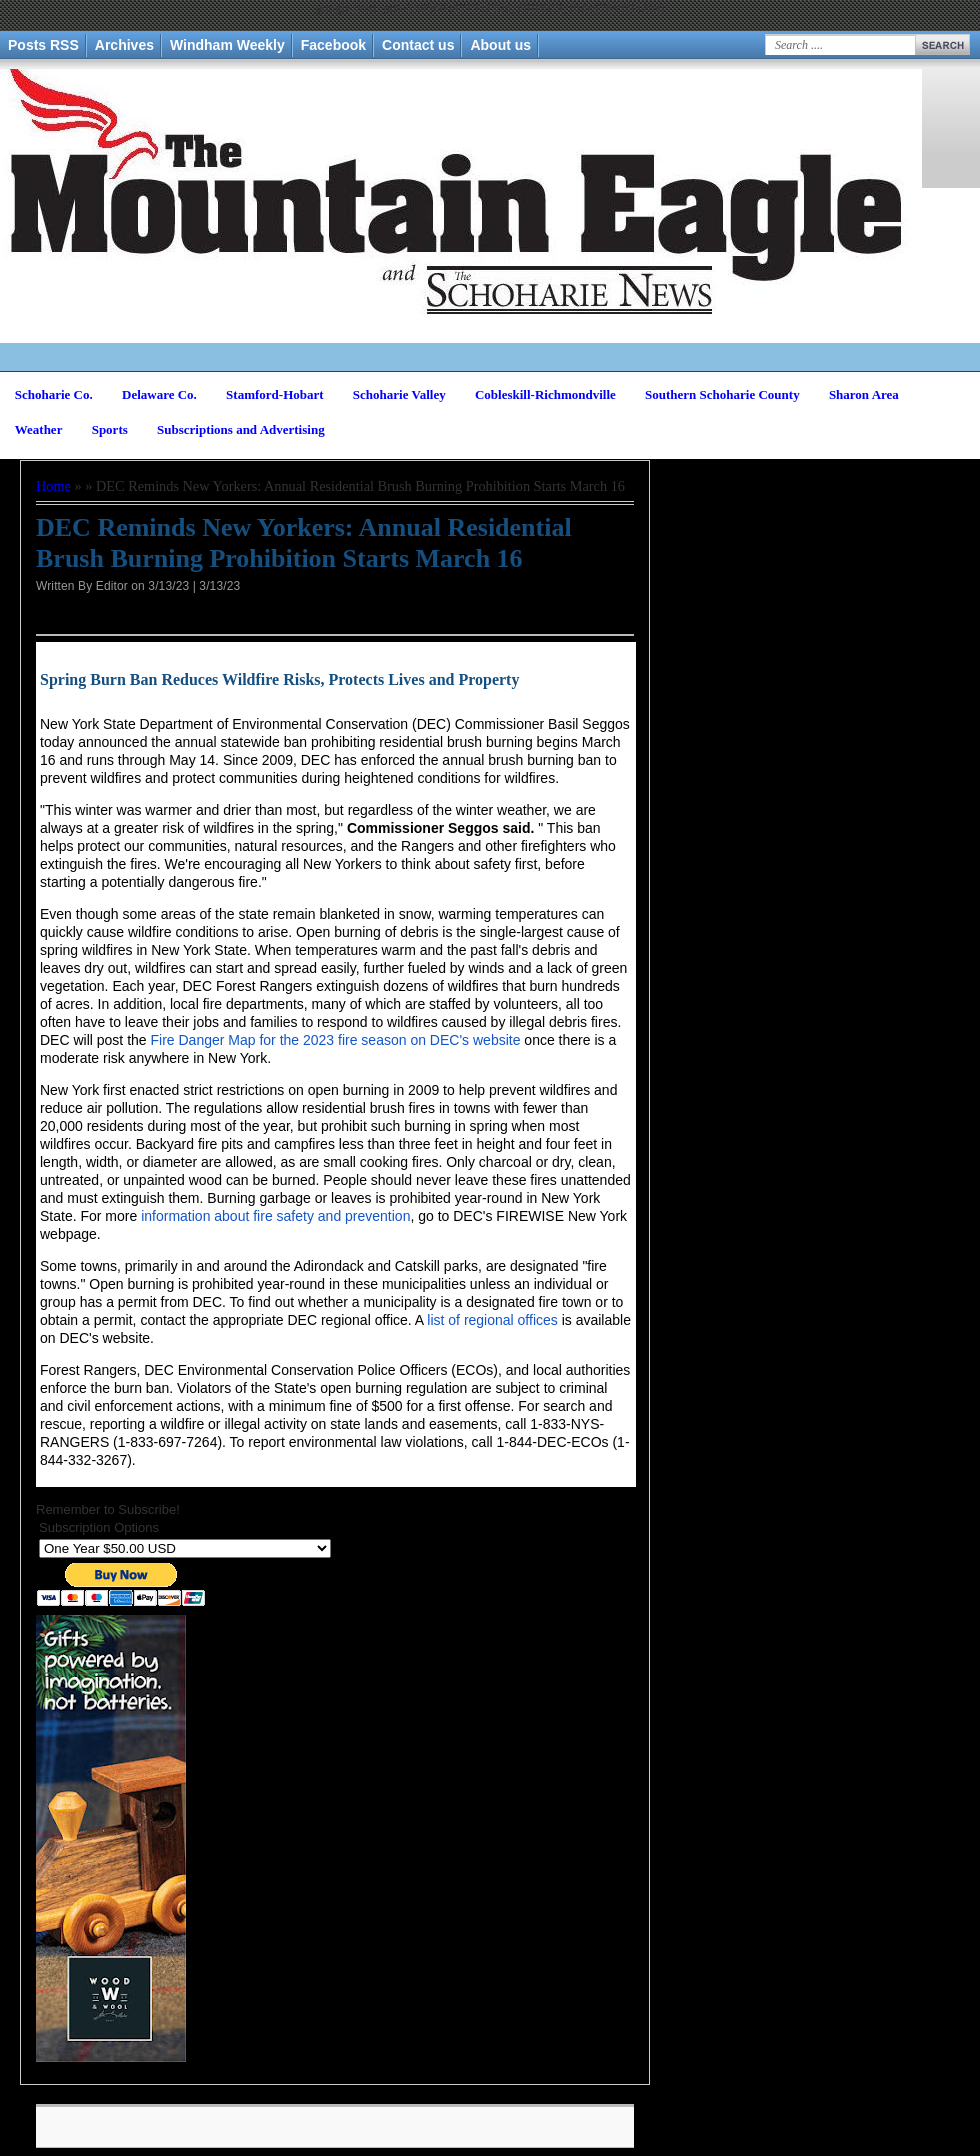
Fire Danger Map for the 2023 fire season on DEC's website (335, 1040)
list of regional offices (492, 1320)
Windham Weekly (227, 45)
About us (500, 45)
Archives (124, 45)
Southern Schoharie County (722, 394)
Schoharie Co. (54, 394)
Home (53, 486)
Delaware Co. (159, 394)
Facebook (333, 45)
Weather (39, 429)
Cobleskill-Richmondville (545, 394)
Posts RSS (43, 45)
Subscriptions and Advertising (241, 429)
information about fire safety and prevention (275, 1216)
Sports (110, 429)
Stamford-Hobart (275, 394)
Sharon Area (864, 394)
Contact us (418, 45)
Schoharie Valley (399, 394)
